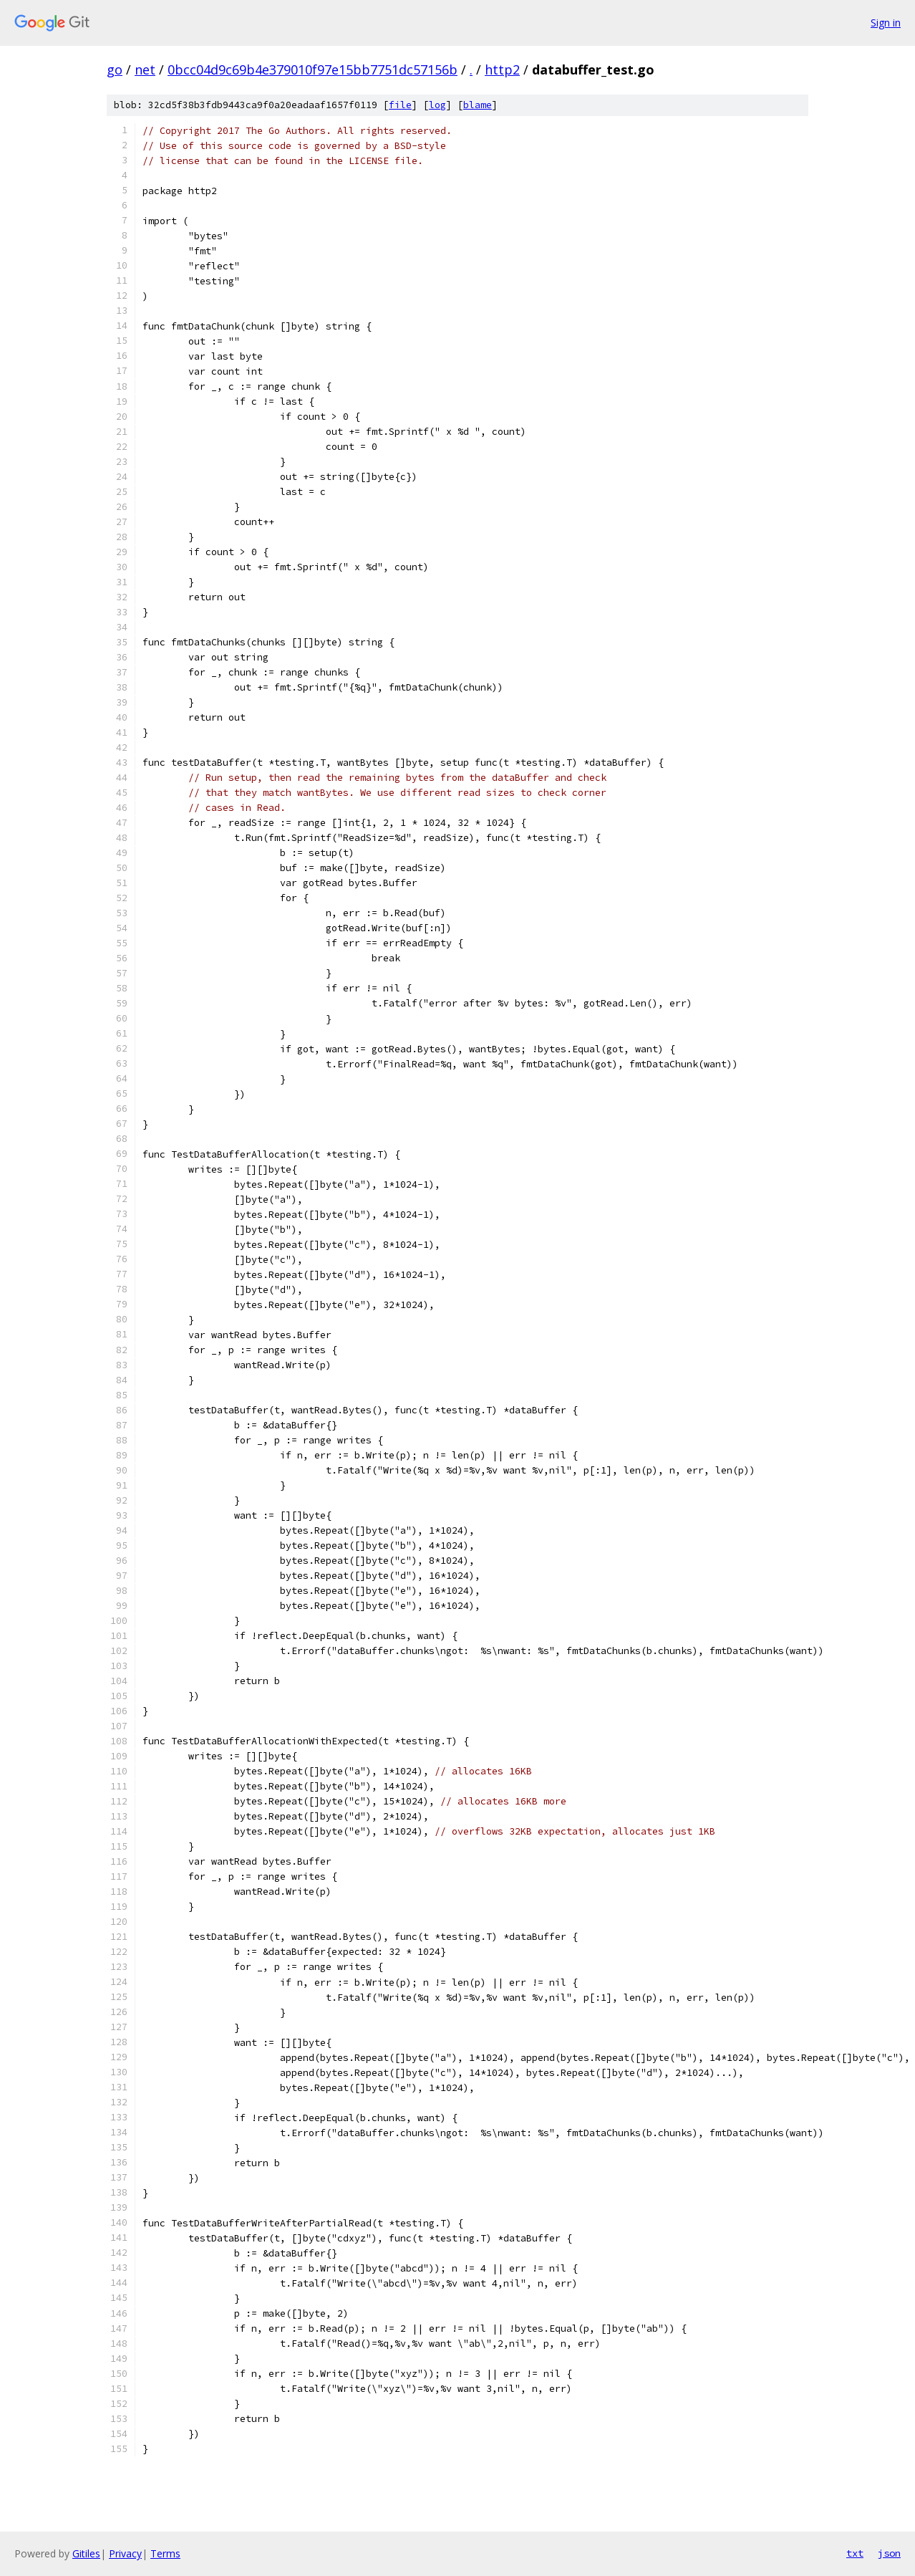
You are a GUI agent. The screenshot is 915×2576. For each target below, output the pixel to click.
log (437, 105)
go (114, 69)
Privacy (125, 2553)
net (145, 69)
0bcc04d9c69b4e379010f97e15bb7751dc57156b (313, 69)
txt (854, 2553)
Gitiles (86, 2553)
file (400, 105)
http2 (502, 69)
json (889, 2553)
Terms (165, 2553)
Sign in (886, 22)
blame (477, 105)
